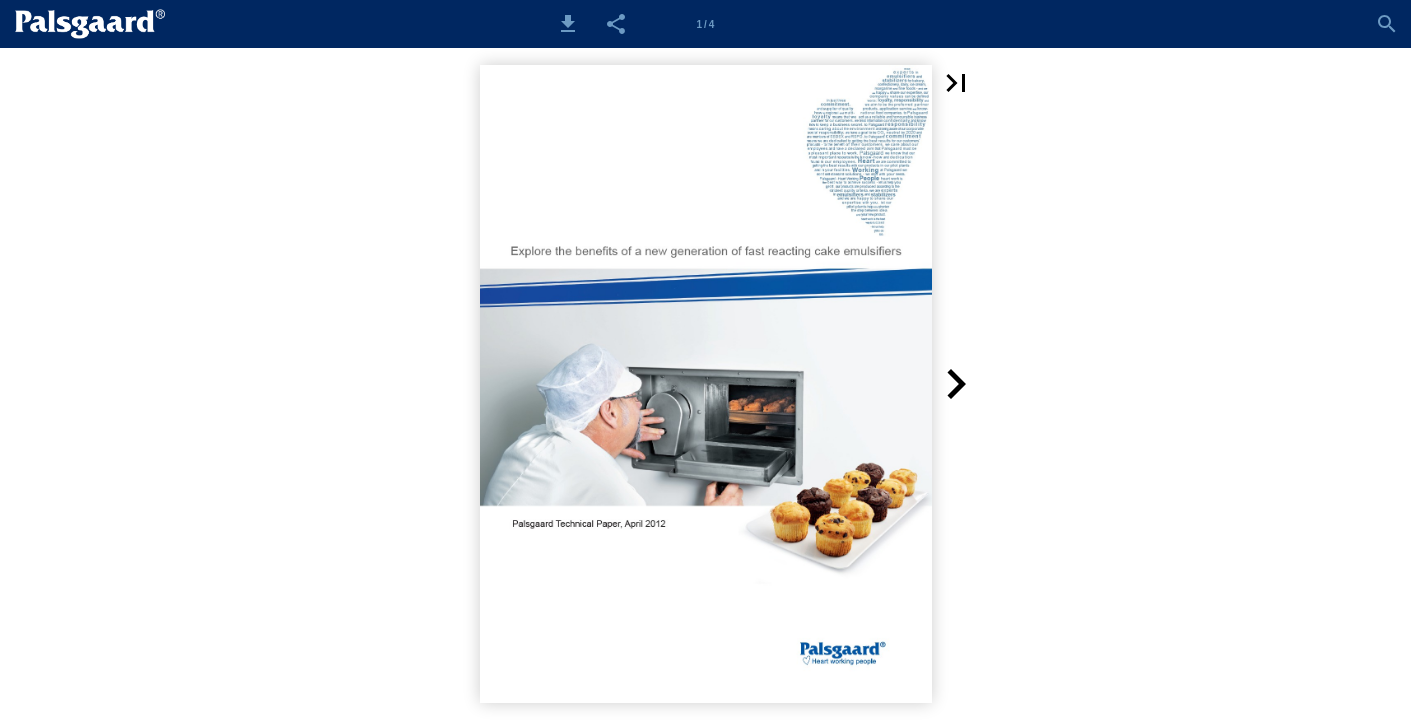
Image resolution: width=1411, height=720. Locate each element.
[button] (568, 24)
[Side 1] (705, 24)
